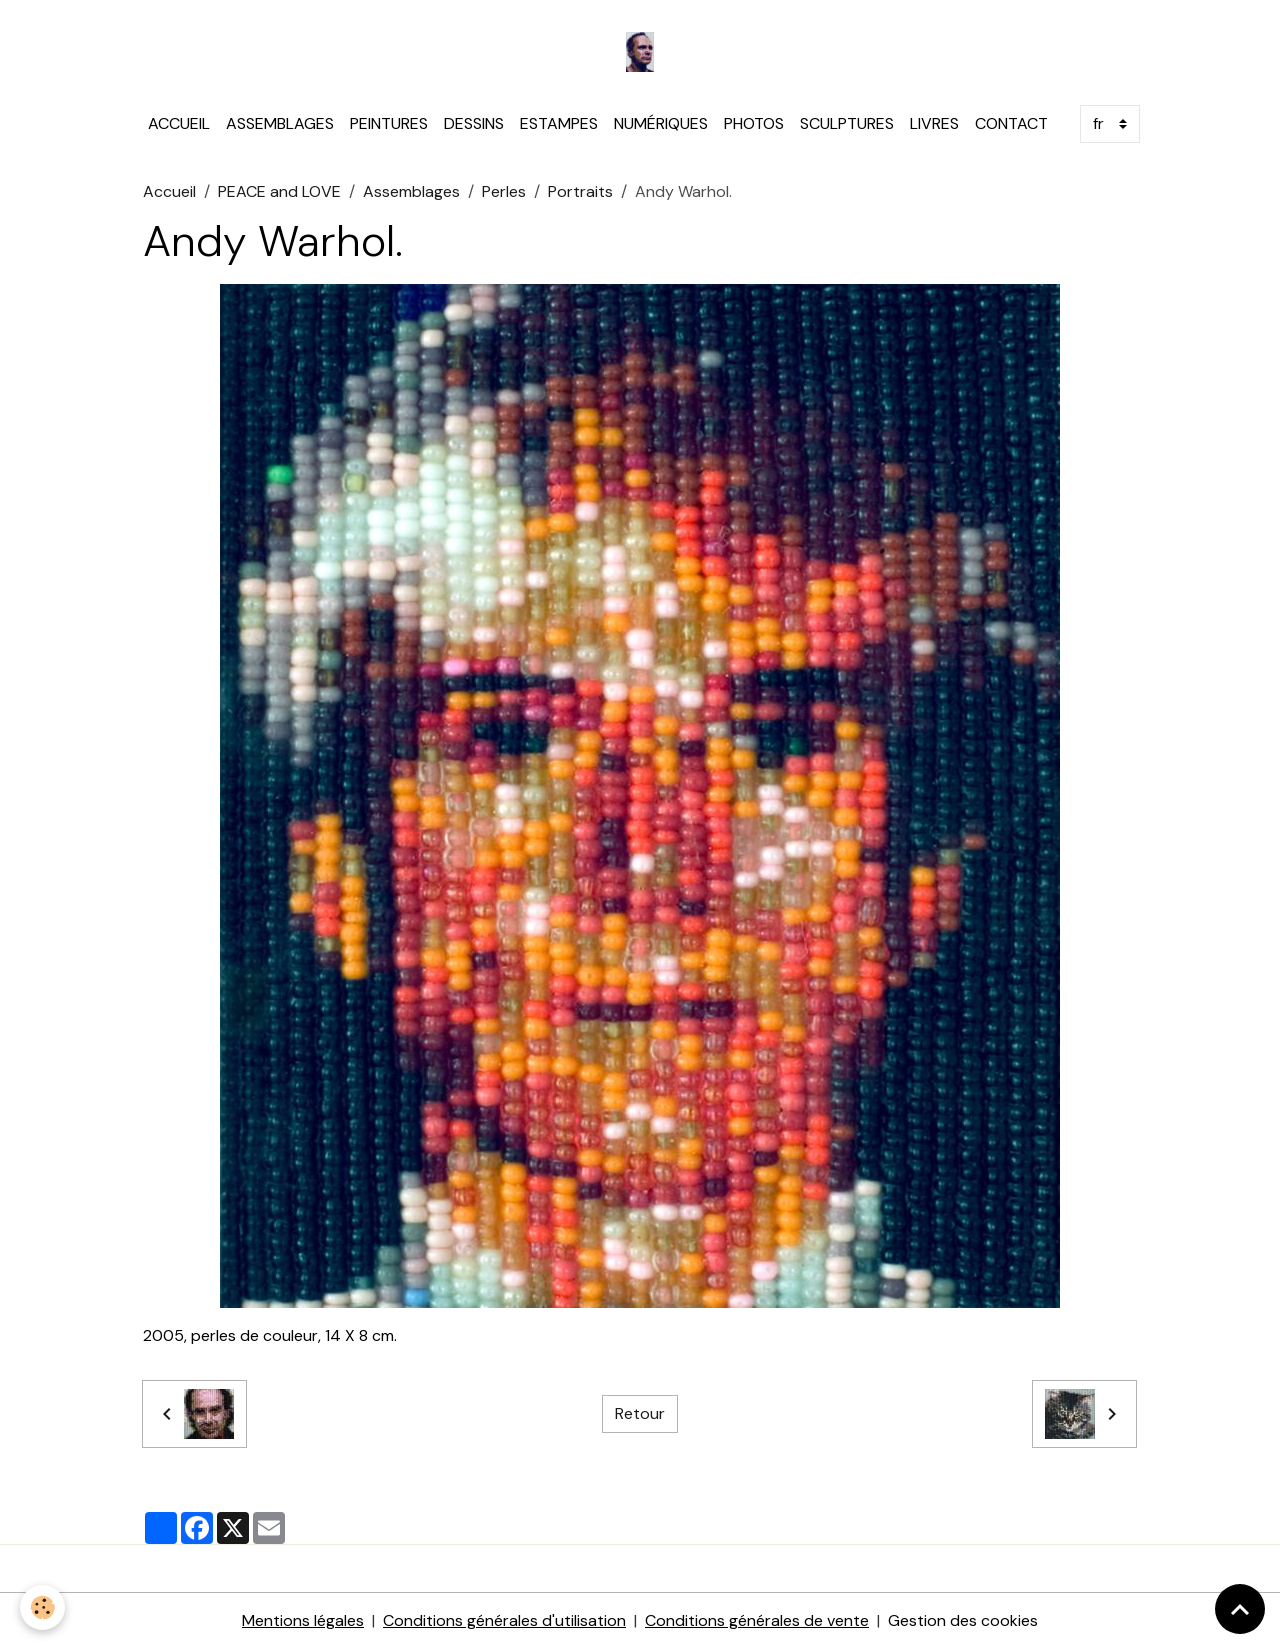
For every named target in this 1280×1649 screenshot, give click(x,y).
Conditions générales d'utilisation (504, 1620)
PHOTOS (754, 123)
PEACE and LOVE (279, 191)
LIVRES (934, 123)
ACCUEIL (179, 123)
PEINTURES (389, 123)
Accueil (169, 191)
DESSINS (474, 123)
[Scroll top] (1240, 1609)
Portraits (580, 191)
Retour (640, 1413)
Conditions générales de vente (757, 1620)
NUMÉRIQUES (661, 123)
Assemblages (411, 191)
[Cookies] (42, 1607)
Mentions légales (303, 1620)
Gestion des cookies (963, 1620)
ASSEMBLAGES (280, 123)
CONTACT (1011, 123)
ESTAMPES (559, 123)
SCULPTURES (847, 123)
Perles (504, 191)
